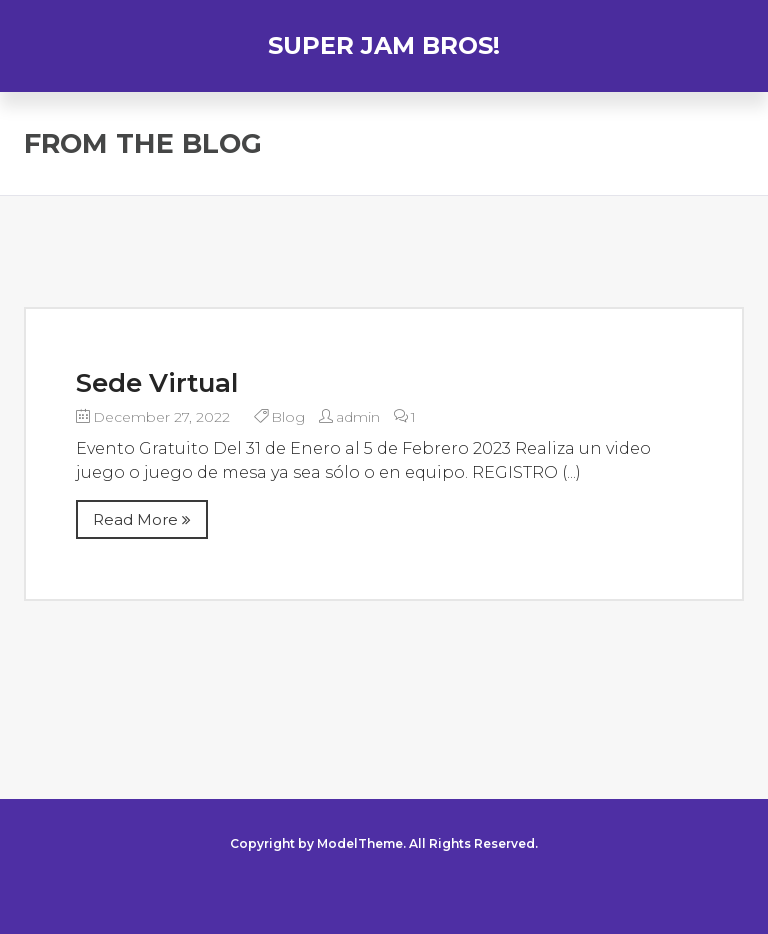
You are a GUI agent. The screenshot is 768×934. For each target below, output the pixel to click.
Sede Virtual (157, 383)
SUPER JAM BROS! (384, 45)
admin (358, 417)
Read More (142, 519)
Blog (288, 417)
